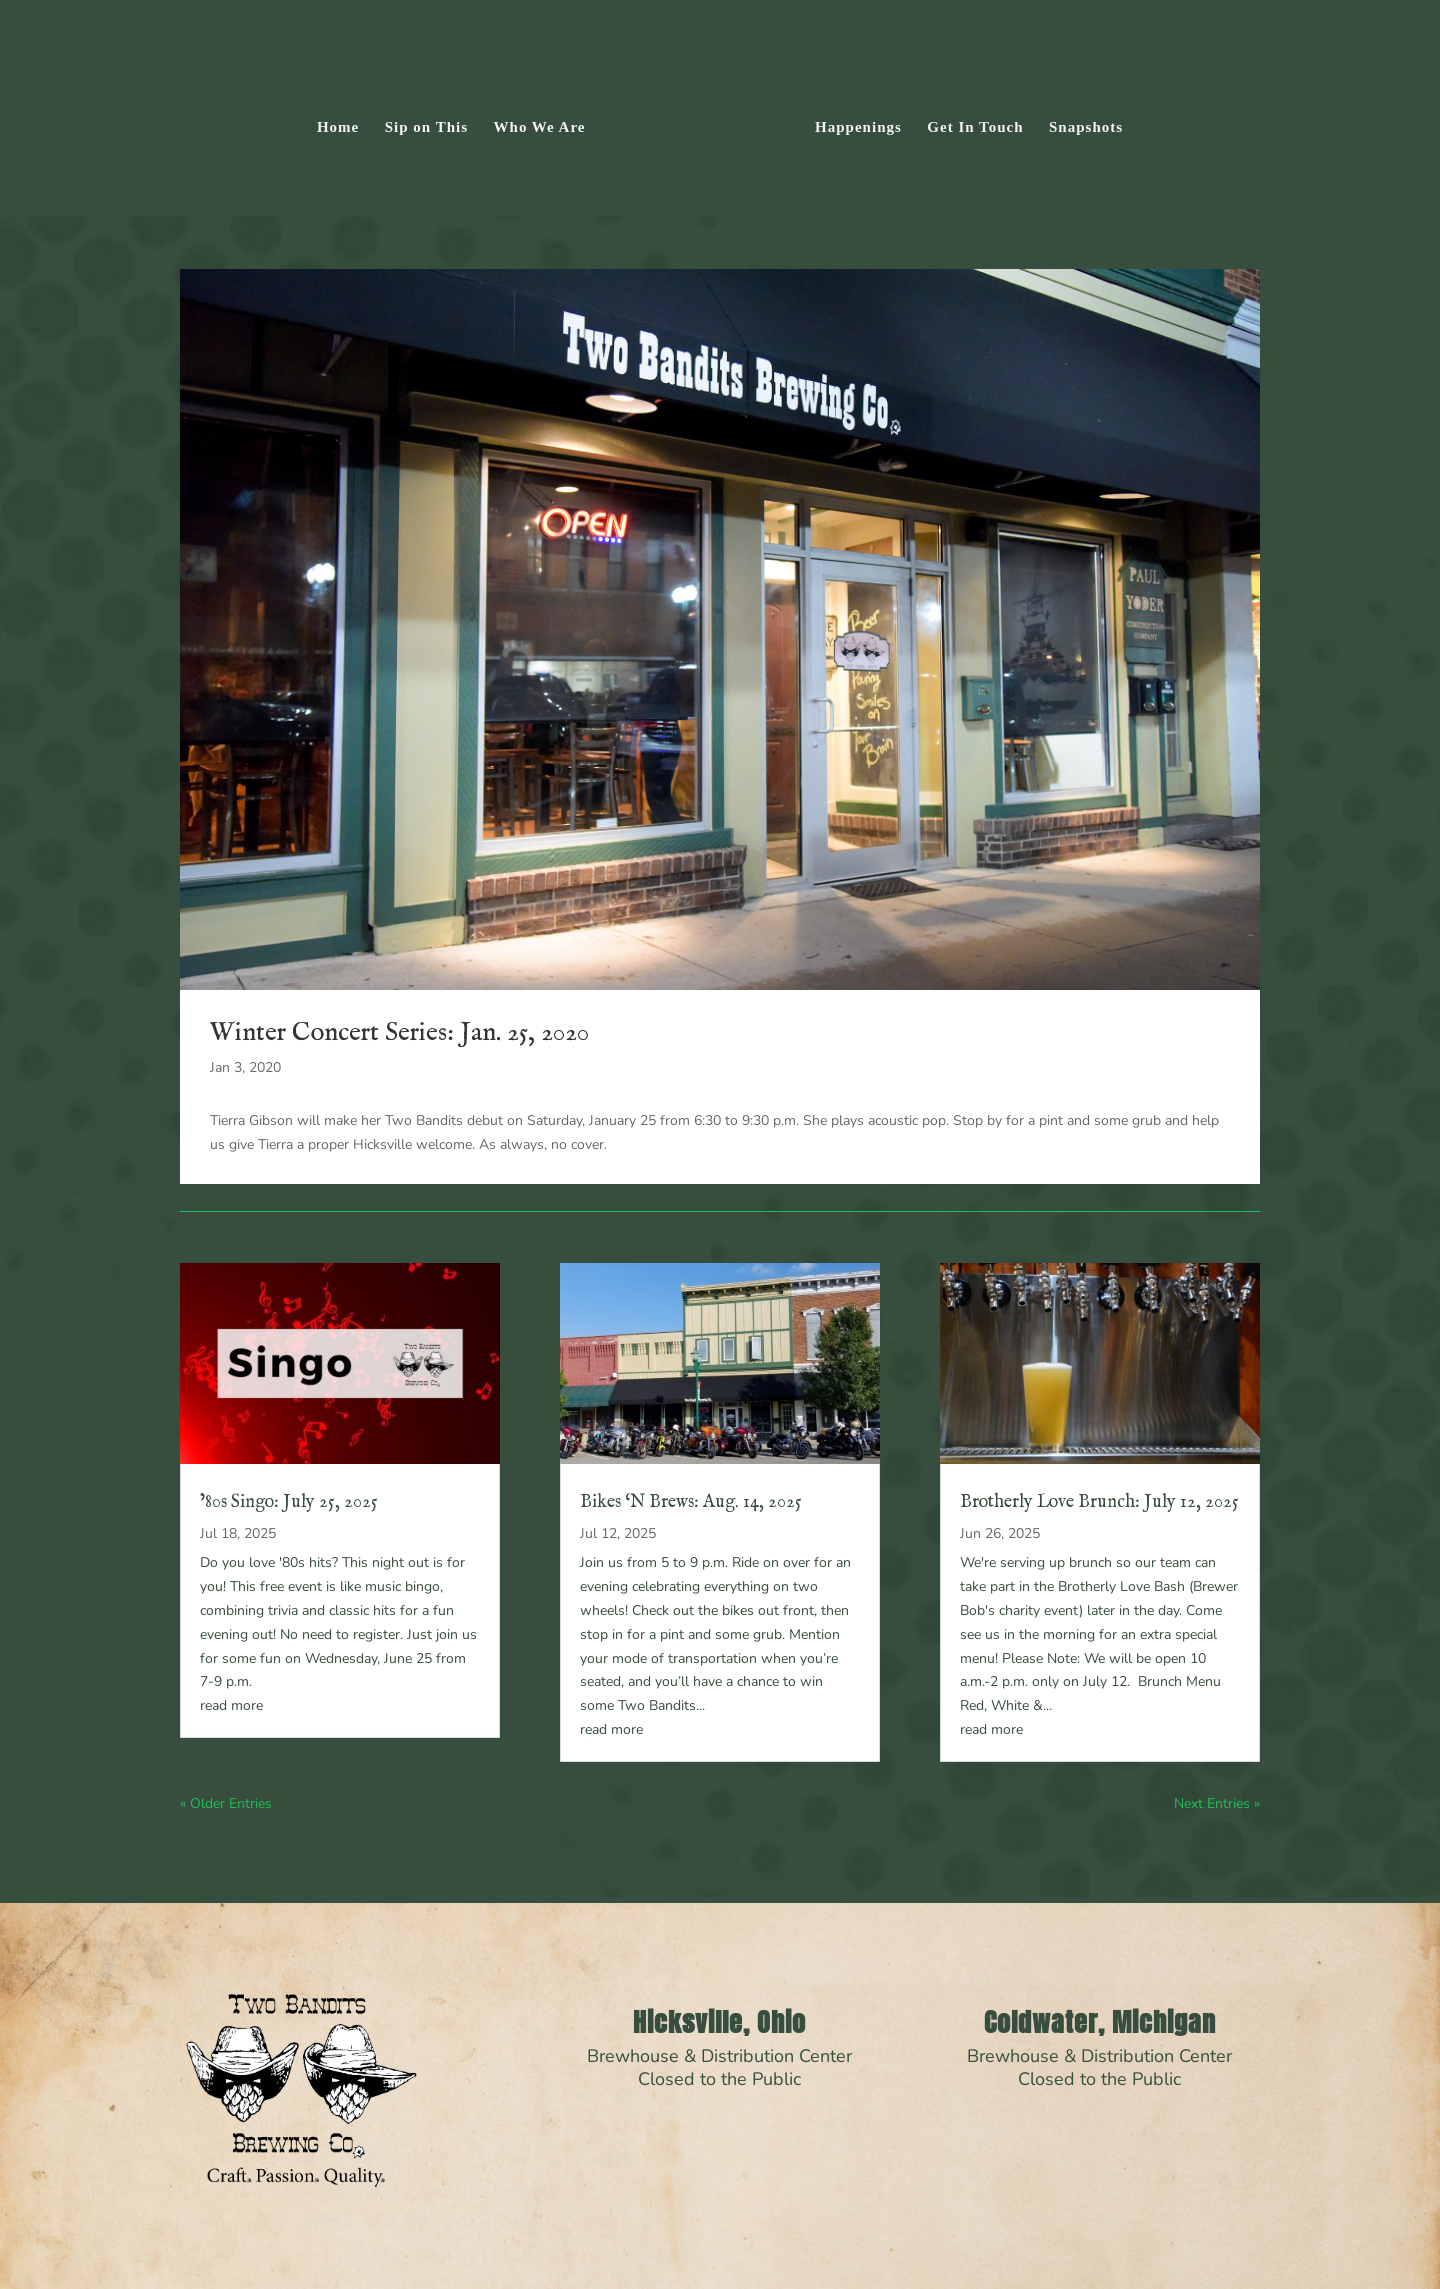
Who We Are (540, 127)
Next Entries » (1217, 1803)
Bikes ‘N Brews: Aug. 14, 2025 (691, 1502)
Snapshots (1086, 127)
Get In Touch (975, 127)
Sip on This (426, 127)
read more (231, 1705)
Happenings (858, 127)
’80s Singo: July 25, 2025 (289, 1502)
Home (338, 127)
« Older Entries (226, 1803)
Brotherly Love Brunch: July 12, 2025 (1099, 1502)
